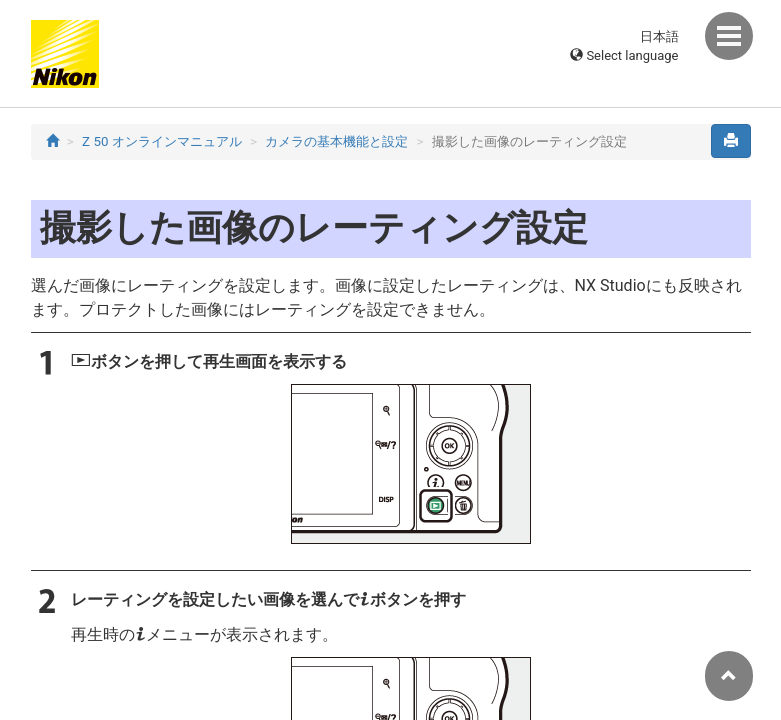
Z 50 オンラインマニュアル (162, 141)
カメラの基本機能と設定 (336, 141)
